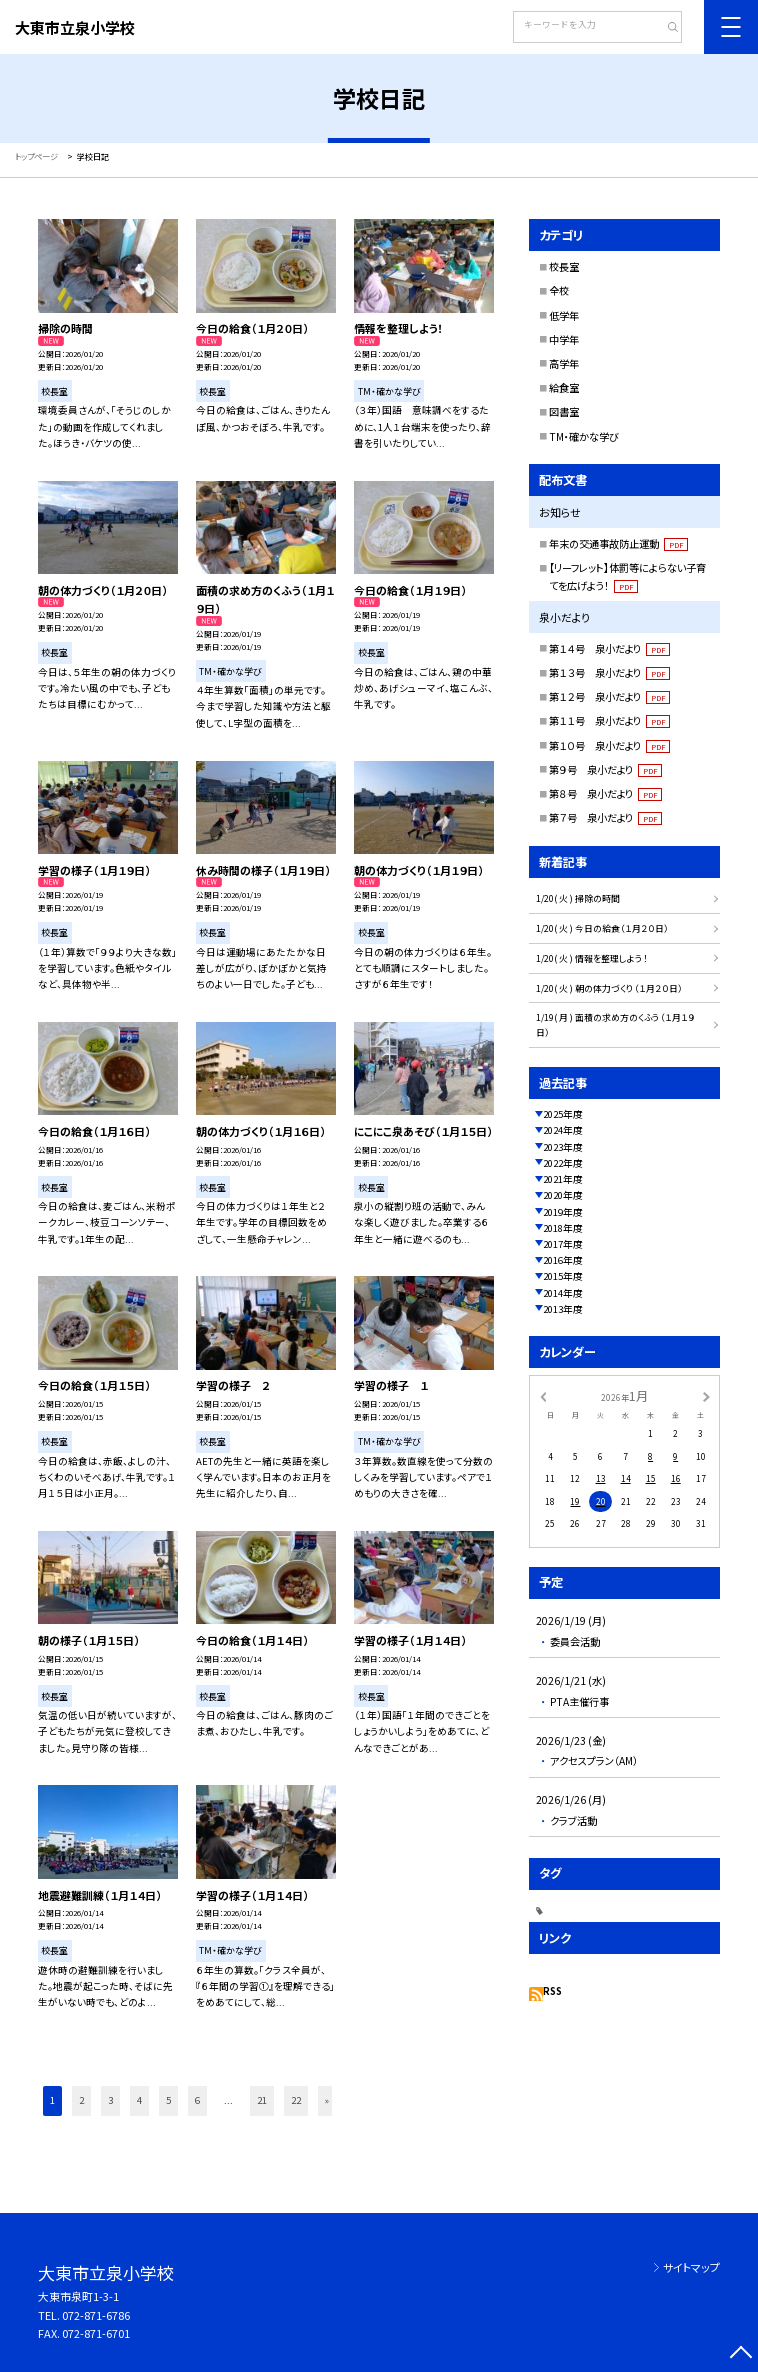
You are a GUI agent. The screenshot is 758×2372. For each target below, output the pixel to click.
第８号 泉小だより (605, 793)
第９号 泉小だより (605, 769)
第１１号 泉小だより (609, 720)
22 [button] (296, 2100)
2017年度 (563, 1244)
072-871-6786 (96, 2315)
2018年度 (563, 1228)
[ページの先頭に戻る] (741, 2355)
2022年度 (563, 1163)
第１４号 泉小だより (609, 648)
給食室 (564, 387)
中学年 (564, 339)
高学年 (564, 363)
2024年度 (563, 1130)
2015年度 (563, 1276)
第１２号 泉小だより (609, 696)
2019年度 (563, 1212)
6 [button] (197, 2100)
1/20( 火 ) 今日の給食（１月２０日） (602, 928)
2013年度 (563, 1309)
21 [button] (262, 2100)
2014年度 (563, 1293)
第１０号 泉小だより (609, 745)
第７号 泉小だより (605, 817)
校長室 (564, 266)
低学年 (564, 315)
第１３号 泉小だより (609, 672)
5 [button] (168, 2100)
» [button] (327, 2100)
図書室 (564, 411)
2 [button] (81, 2100)
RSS (552, 1991)
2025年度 (563, 1114)
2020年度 (563, 1195)
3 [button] (110, 2100)
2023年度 (563, 1147)
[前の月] (543, 1396)
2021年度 (563, 1179)
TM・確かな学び (584, 436)
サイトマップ (691, 2267)
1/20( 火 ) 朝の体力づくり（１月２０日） (609, 988)
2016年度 (563, 1260)
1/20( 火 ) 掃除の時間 (578, 898)
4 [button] (139, 2100)
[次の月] (706, 1396)
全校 (559, 290)
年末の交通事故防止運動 (618, 543)
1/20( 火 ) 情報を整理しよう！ (592, 958)
